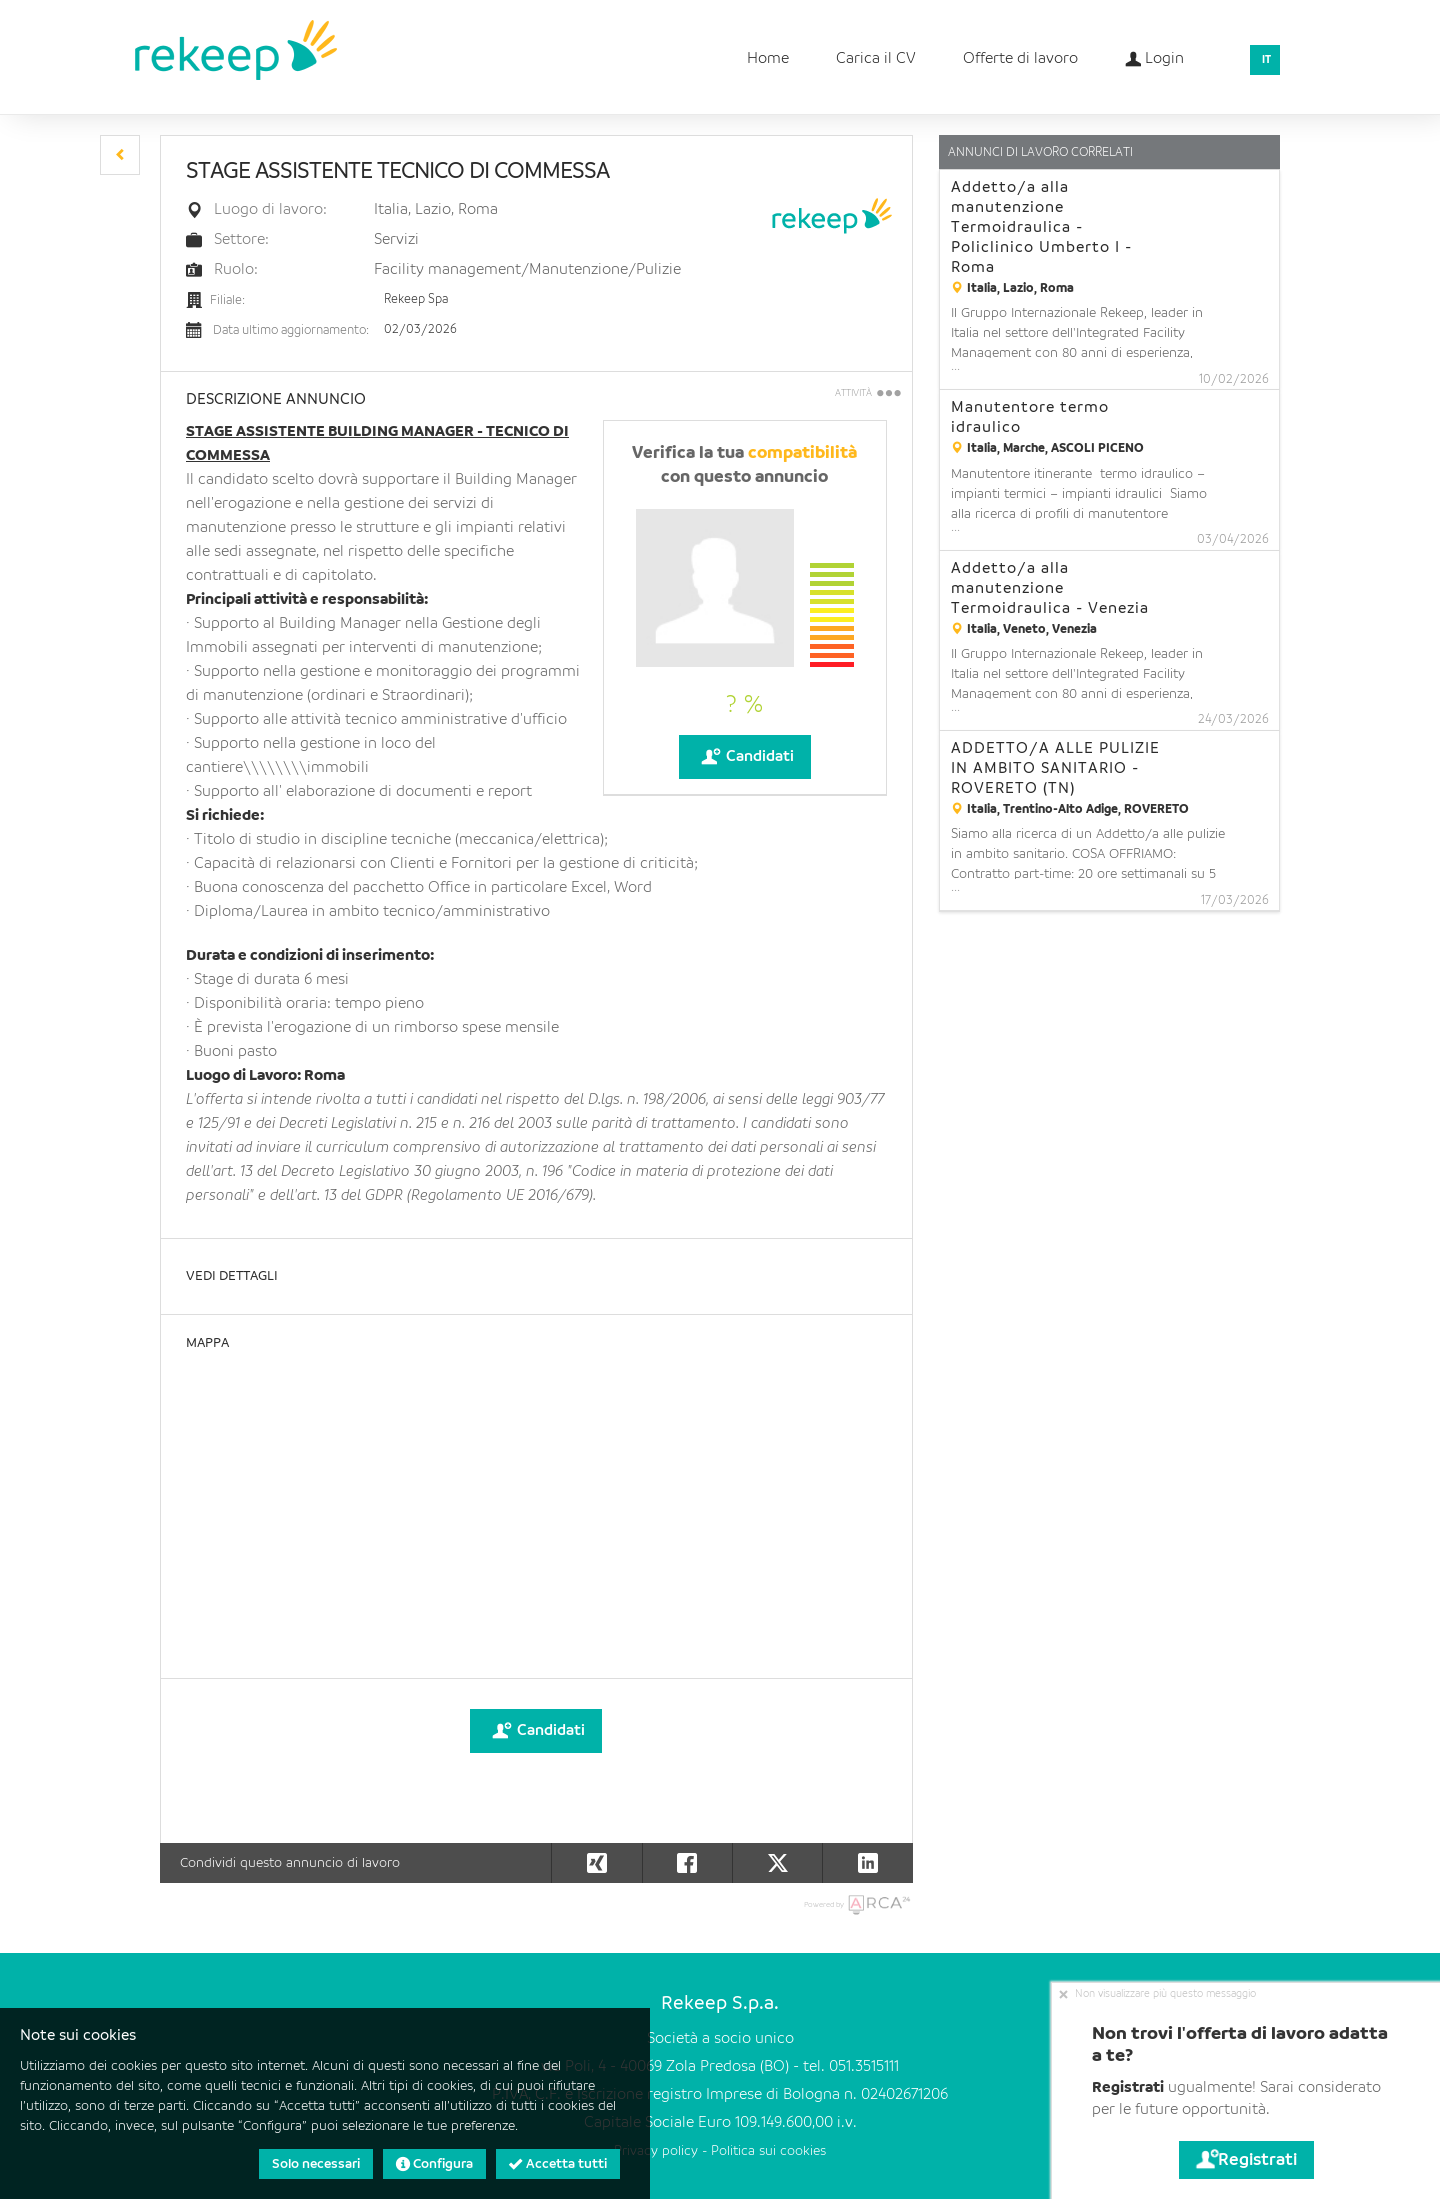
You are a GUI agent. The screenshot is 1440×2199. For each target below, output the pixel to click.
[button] (120, 155)
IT (1266, 60)
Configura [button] (434, 2164)
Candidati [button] (745, 757)
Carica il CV (876, 59)
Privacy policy (656, 2151)
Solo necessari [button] (316, 2164)
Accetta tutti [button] (558, 2164)
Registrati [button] (1246, 2160)
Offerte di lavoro (1020, 59)
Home (768, 59)
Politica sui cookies (768, 2151)
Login (1154, 52)
